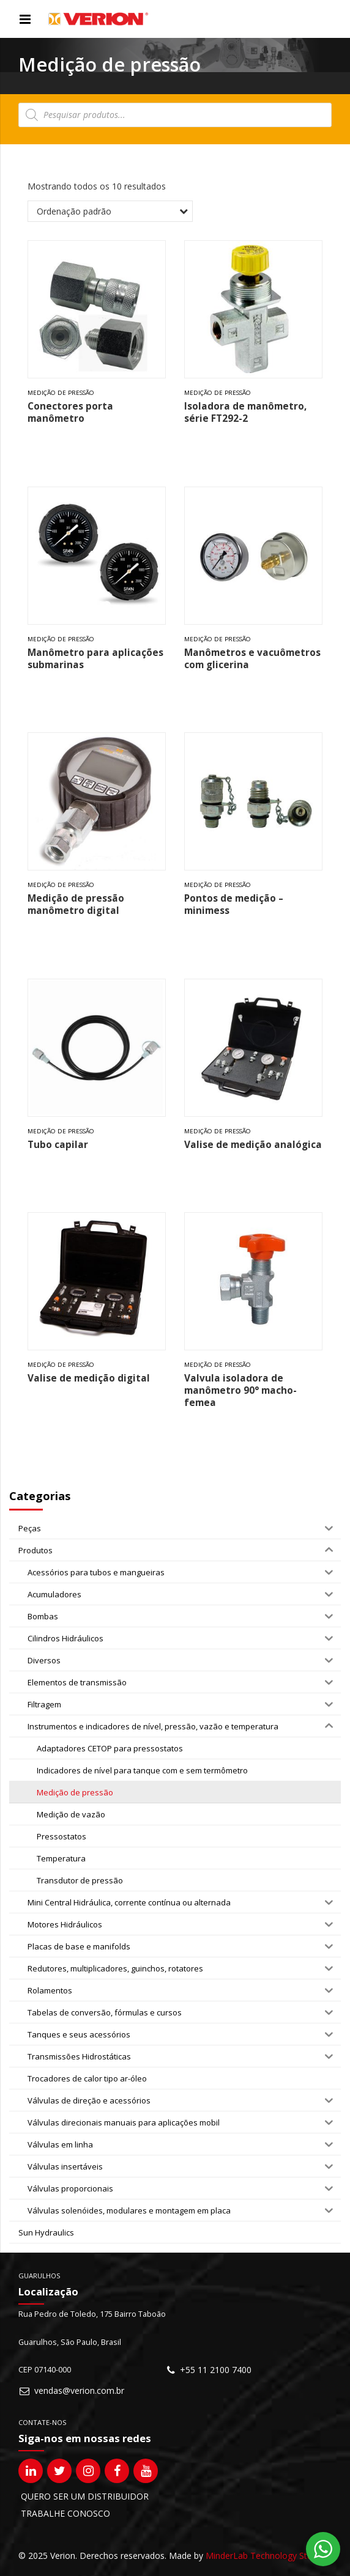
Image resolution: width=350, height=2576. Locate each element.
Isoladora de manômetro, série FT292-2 (245, 412)
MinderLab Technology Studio (265, 2555)
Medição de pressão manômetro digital (76, 904)
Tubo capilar (58, 1144)
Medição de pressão (61, 393)
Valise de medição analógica (253, 1144)
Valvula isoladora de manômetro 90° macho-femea (240, 1390)
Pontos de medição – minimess (233, 904)
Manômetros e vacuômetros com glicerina (252, 658)
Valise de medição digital (89, 1378)
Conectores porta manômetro (70, 412)
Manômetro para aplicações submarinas (95, 658)
